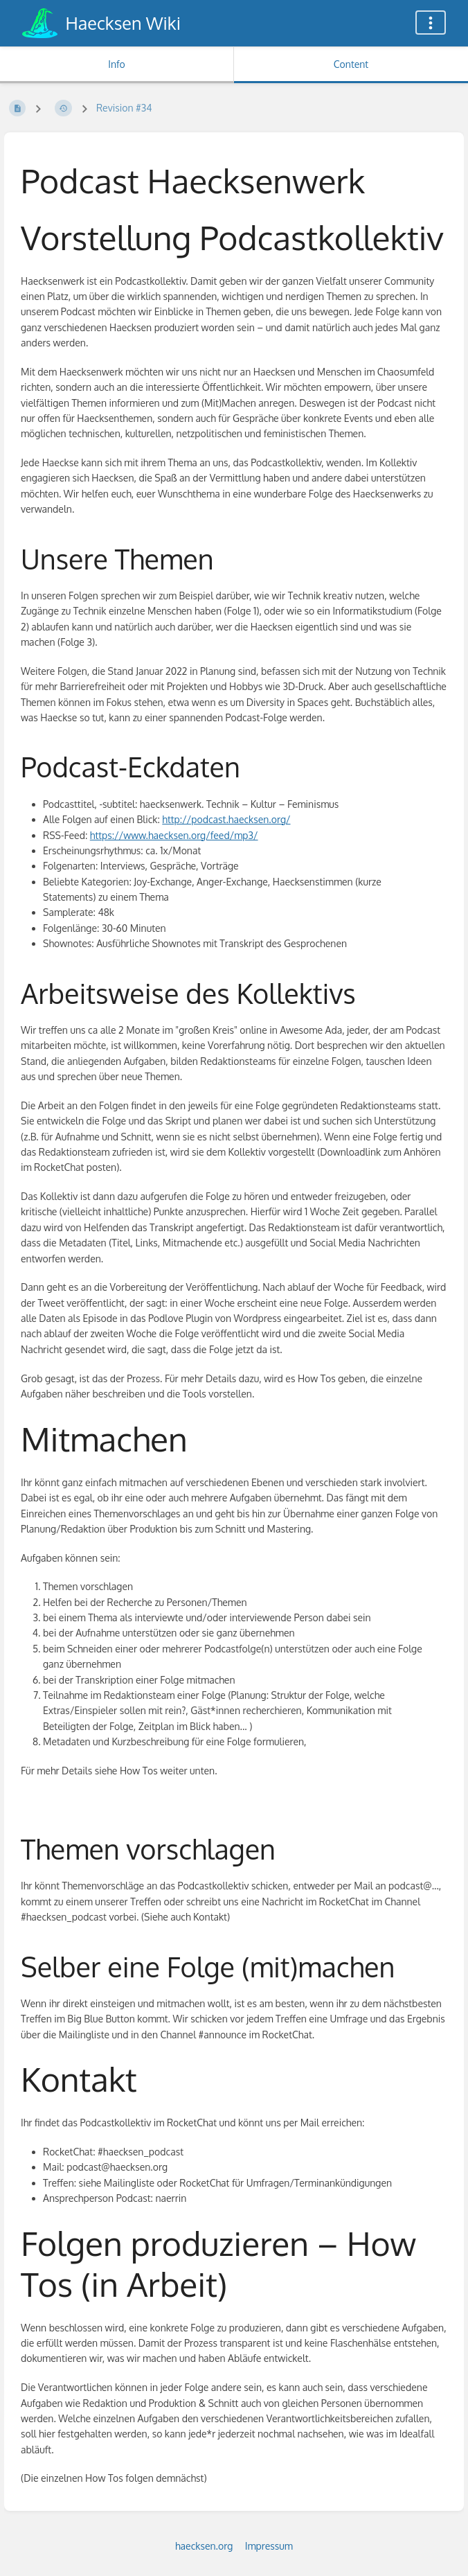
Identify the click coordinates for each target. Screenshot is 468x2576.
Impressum (269, 2546)
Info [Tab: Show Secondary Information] (116, 64)
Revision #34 (124, 108)
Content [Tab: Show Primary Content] (351, 64)
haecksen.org (204, 2546)
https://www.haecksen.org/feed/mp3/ (174, 835)
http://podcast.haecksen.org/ (226, 819)
